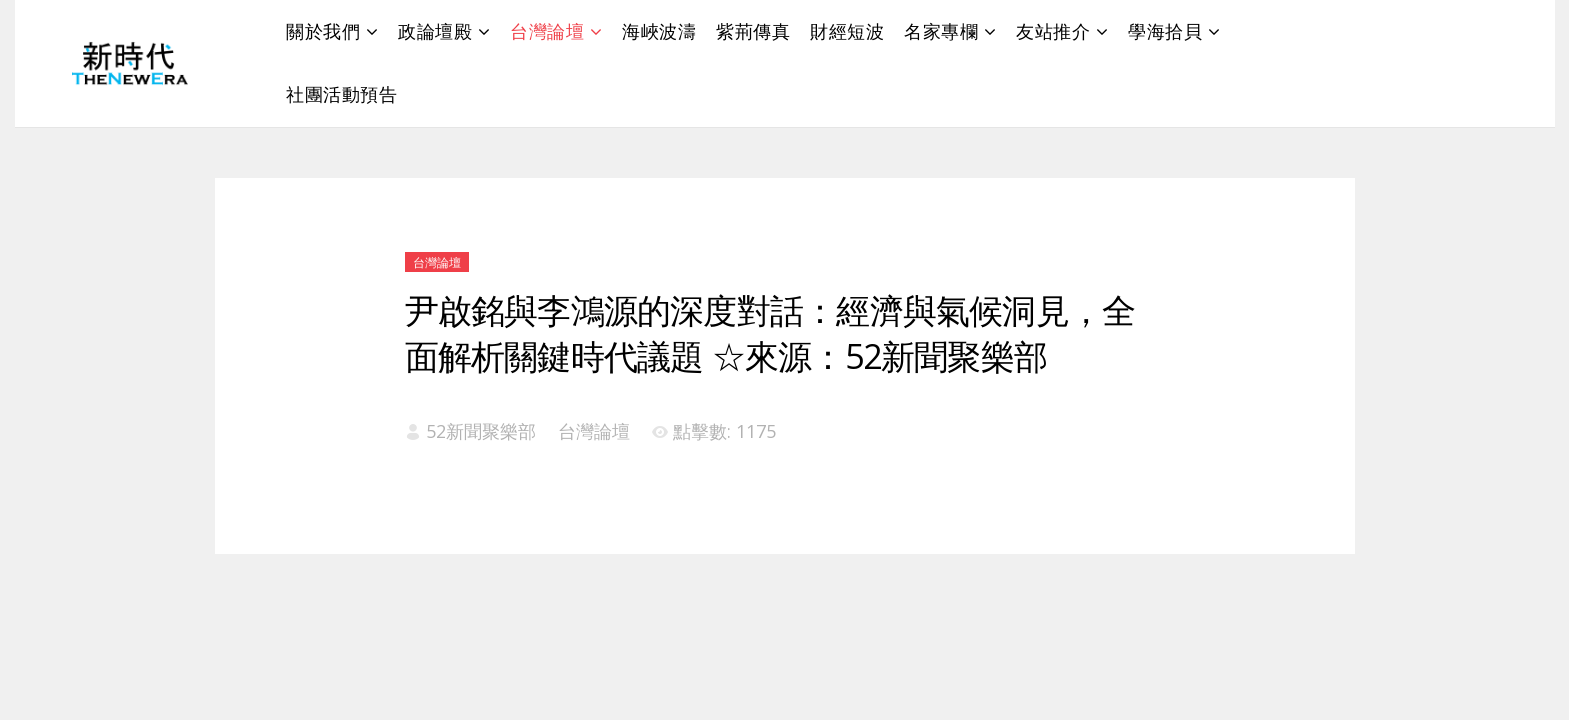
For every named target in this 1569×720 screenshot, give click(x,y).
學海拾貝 (1165, 31)
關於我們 (323, 31)
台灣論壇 (547, 31)
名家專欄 (941, 31)
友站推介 (1053, 31)
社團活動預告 (341, 94)
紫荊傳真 (753, 31)
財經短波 (847, 31)
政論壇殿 (435, 31)
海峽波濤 (659, 31)
